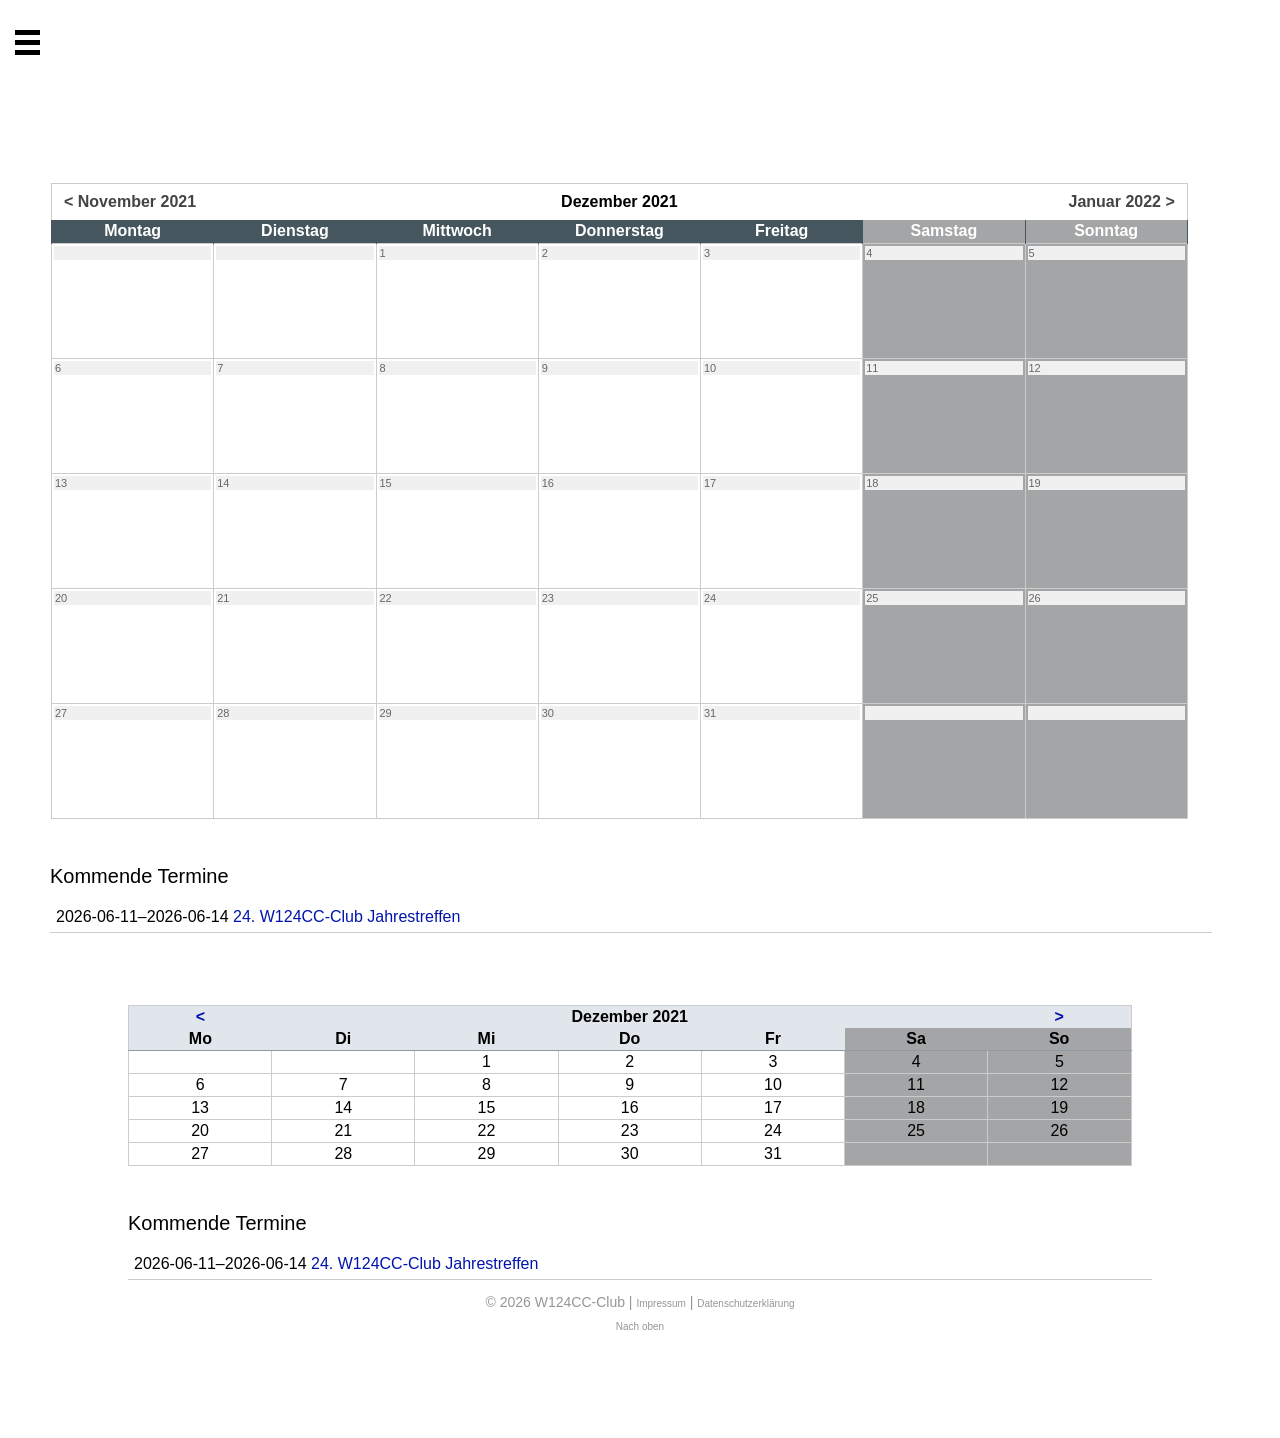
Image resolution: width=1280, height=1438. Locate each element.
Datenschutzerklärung (745, 1303)
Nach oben (640, 1326)
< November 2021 (130, 201)
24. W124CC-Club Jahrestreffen (346, 916)
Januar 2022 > (1122, 201)
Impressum (660, 1303)
